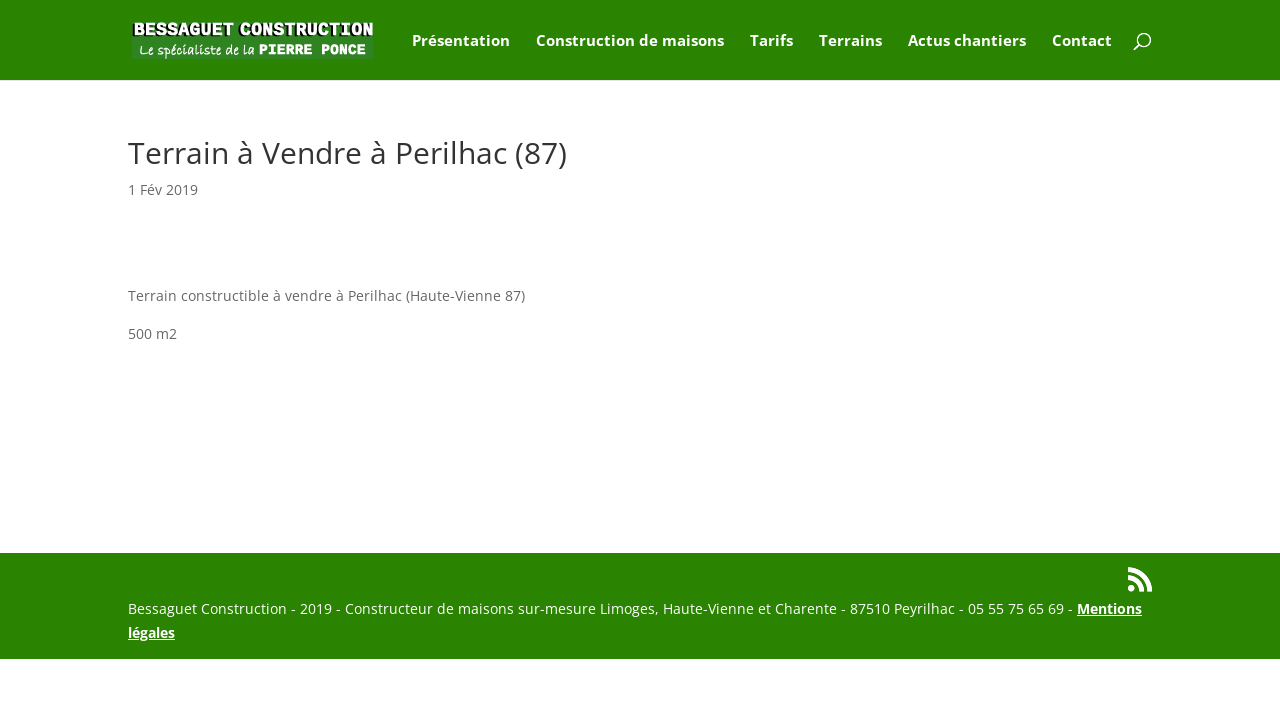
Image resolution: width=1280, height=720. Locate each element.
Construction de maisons (630, 41)
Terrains (850, 41)
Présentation (461, 41)
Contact (1082, 41)
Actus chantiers (967, 41)
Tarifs (771, 41)
